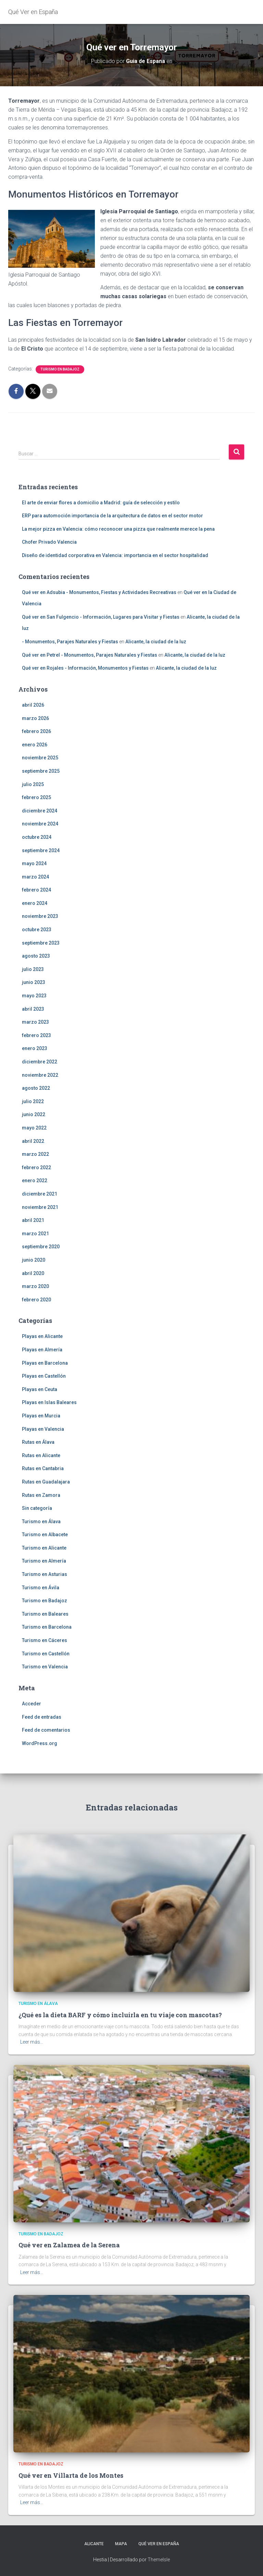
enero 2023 (34, 1048)
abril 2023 (33, 1009)
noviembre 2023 (40, 916)
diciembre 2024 (39, 810)
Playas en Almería (42, 1349)
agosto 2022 (36, 1088)
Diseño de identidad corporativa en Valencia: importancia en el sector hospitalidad (115, 555)
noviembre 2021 (40, 1207)
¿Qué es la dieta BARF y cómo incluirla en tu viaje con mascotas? (120, 2015)
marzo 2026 (35, 718)
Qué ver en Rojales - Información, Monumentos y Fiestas (85, 668)
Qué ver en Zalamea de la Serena (69, 2245)
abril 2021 (33, 1220)
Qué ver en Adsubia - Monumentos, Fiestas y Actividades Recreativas (99, 592)
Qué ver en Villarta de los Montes (70, 2475)
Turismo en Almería (44, 1561)
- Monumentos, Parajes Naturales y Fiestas (70, 641)
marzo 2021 (35, 1233)
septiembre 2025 (41, 771)
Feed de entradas (41, 1717)
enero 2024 (34, 903)
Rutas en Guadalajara (46, 1482)
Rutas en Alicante (41, 1455)
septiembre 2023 (41, 943)
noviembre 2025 (40, 757)
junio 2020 (33, 1260)
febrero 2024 (36, 890)
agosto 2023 (36, 956)
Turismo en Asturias (44, 1574)
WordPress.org (39, 1743)
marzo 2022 (35, 1154)
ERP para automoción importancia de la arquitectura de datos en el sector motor (112, 515)
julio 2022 (33, 1101)
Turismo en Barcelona (47, 1627)
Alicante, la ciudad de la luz (155, 641)
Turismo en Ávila (40, 1587)
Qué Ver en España (158, 2543)
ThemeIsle (159, 2559)
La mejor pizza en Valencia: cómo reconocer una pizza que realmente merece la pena (118, 529)
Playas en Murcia (41, 1415)
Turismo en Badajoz (59, 369)
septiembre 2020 (41, 1246)
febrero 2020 (36, 1299)
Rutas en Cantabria (43, 1468)
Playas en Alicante (42, 1336)
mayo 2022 (34, 1128)
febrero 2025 (36, 797)
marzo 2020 (35, 1286)
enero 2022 (34, 1180)
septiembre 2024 (41, 850)
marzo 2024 (35, 877)
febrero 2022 (36, 1167)
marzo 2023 (35, 1022)
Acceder (31, 1703)
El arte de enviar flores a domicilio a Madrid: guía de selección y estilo (101, 502)
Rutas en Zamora (41, 1495)
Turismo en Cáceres (44, 1640)
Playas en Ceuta (39, 1389)
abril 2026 (33, 705)
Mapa (121, 2543)
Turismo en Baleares (45, 1614)
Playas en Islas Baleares (49, 1402)
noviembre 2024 (40, 823)
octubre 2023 (36, 929)
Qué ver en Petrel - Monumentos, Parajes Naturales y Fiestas (89, 655)
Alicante (94, 2543)
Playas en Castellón (44, 1376)
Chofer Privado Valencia (49, 542)
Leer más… (31, 2042)
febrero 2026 (36, 731)
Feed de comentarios (46, 1730)
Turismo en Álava (41, 1521)
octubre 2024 (36, 837)
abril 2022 (33, 1141)
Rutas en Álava (38, 1442)
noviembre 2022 (40, 1075)
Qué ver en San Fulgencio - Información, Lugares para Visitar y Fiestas (100, 617)
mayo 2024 (34, 863)
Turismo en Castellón (46, 1653)
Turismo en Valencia (45, 1666)
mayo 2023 (34, 995)
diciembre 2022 (39, 1061)
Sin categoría (37, 1508)
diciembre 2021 (39, 1194)
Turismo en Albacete (45, 1534)
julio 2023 (33, 969)
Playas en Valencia (43, 1429)
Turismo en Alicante (44, 1548)
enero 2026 (34, 744)
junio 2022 (33, 1114)
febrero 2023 (36, 1035)
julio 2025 (33, 784)
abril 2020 (33, 1273)
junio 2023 (33, 982)
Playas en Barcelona (45, 1363)
